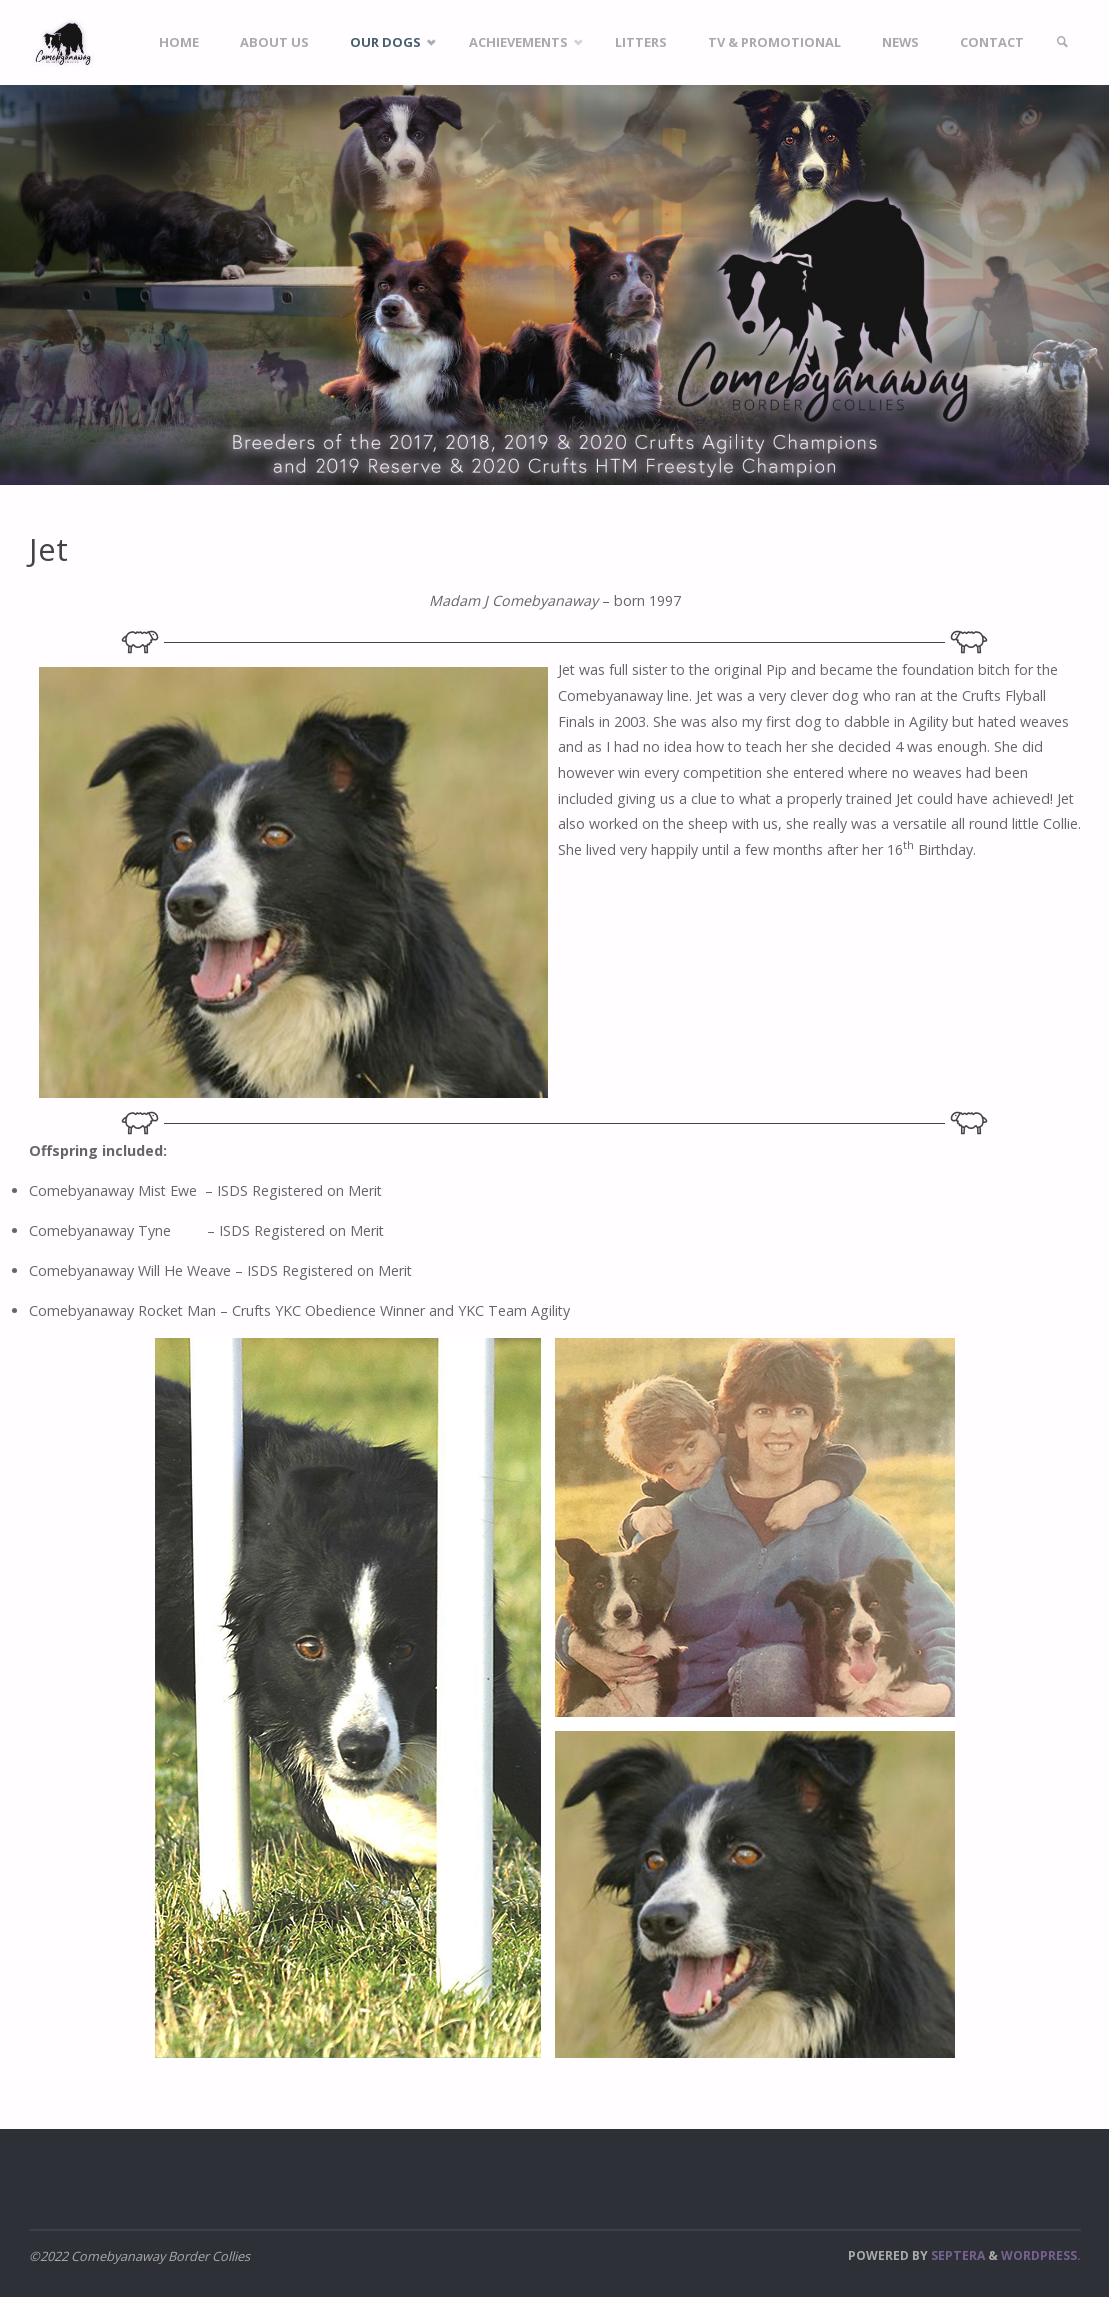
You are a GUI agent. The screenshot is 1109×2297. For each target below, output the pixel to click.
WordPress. (1041, 2255)
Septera (956, 2255)
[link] (1062, 42)
